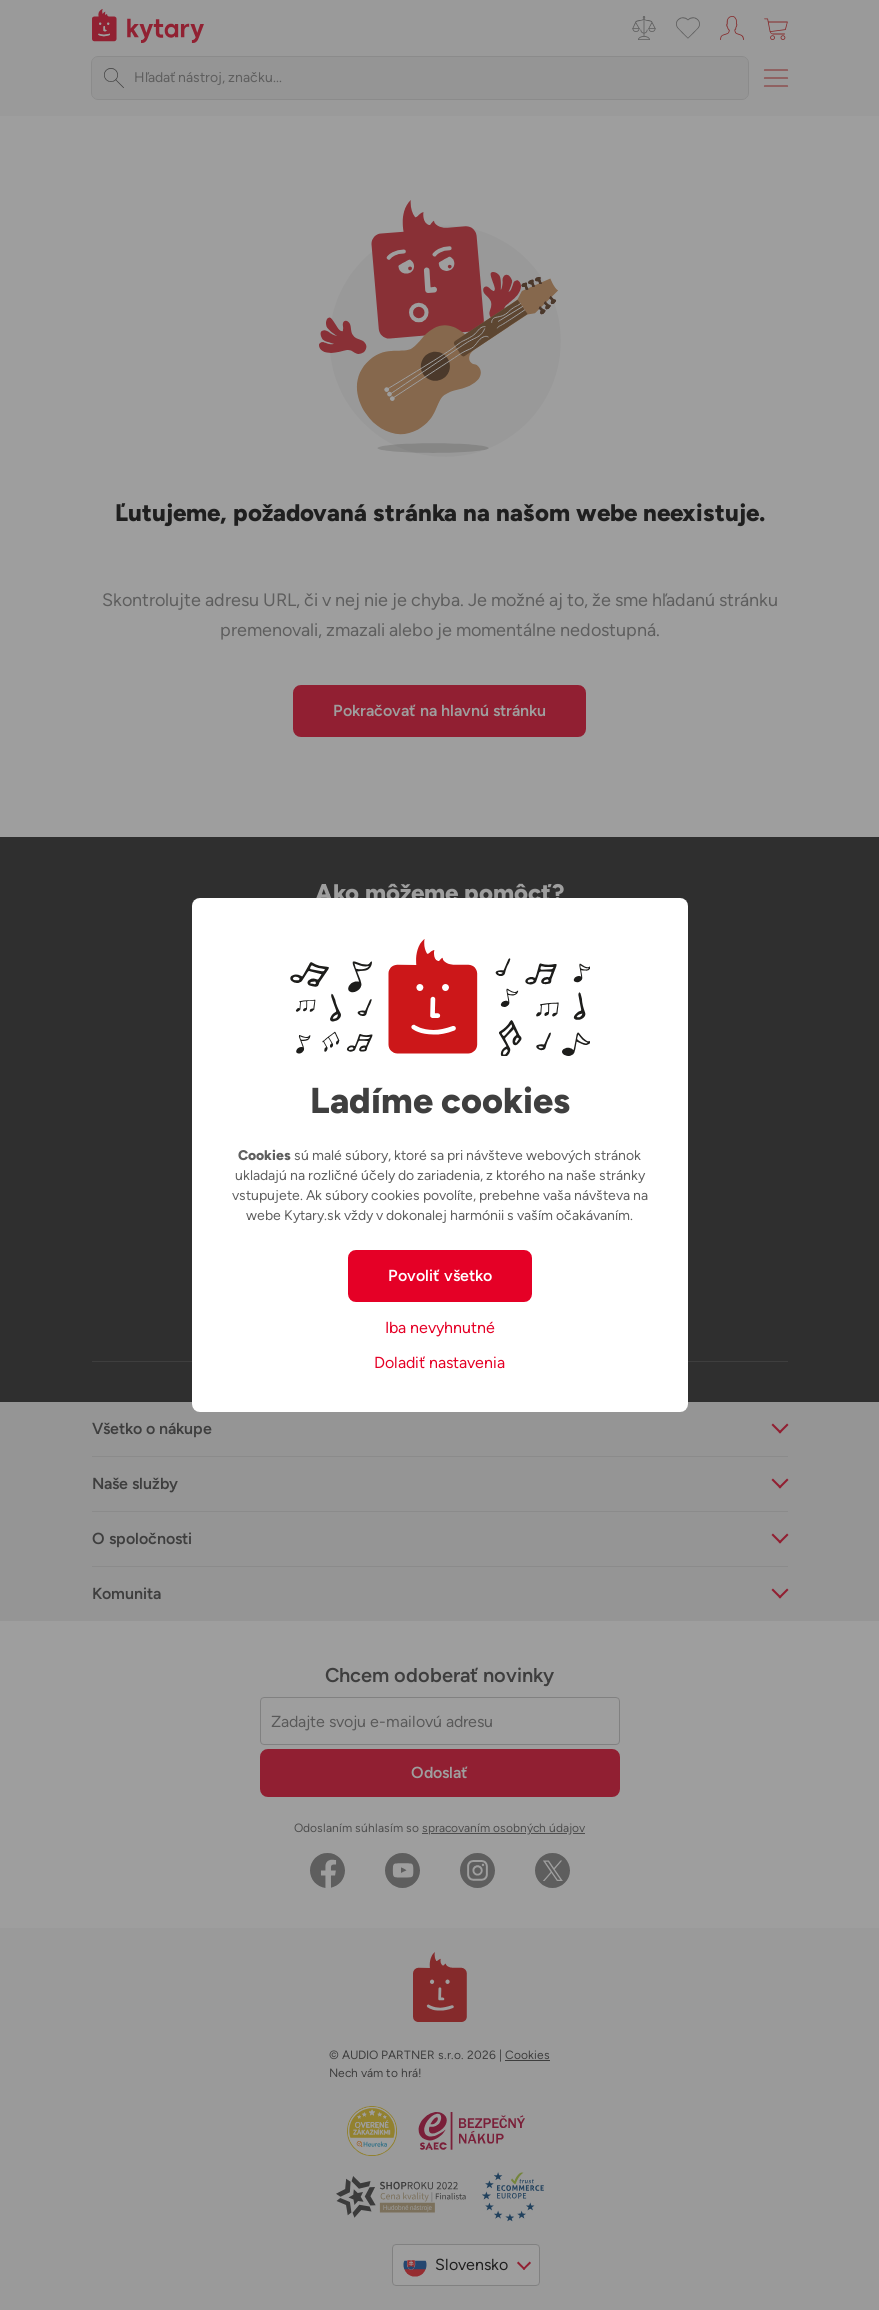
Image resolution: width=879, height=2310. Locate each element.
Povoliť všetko (440, 1275)
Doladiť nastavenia (439, 1362)
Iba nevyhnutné (440, 1327)
